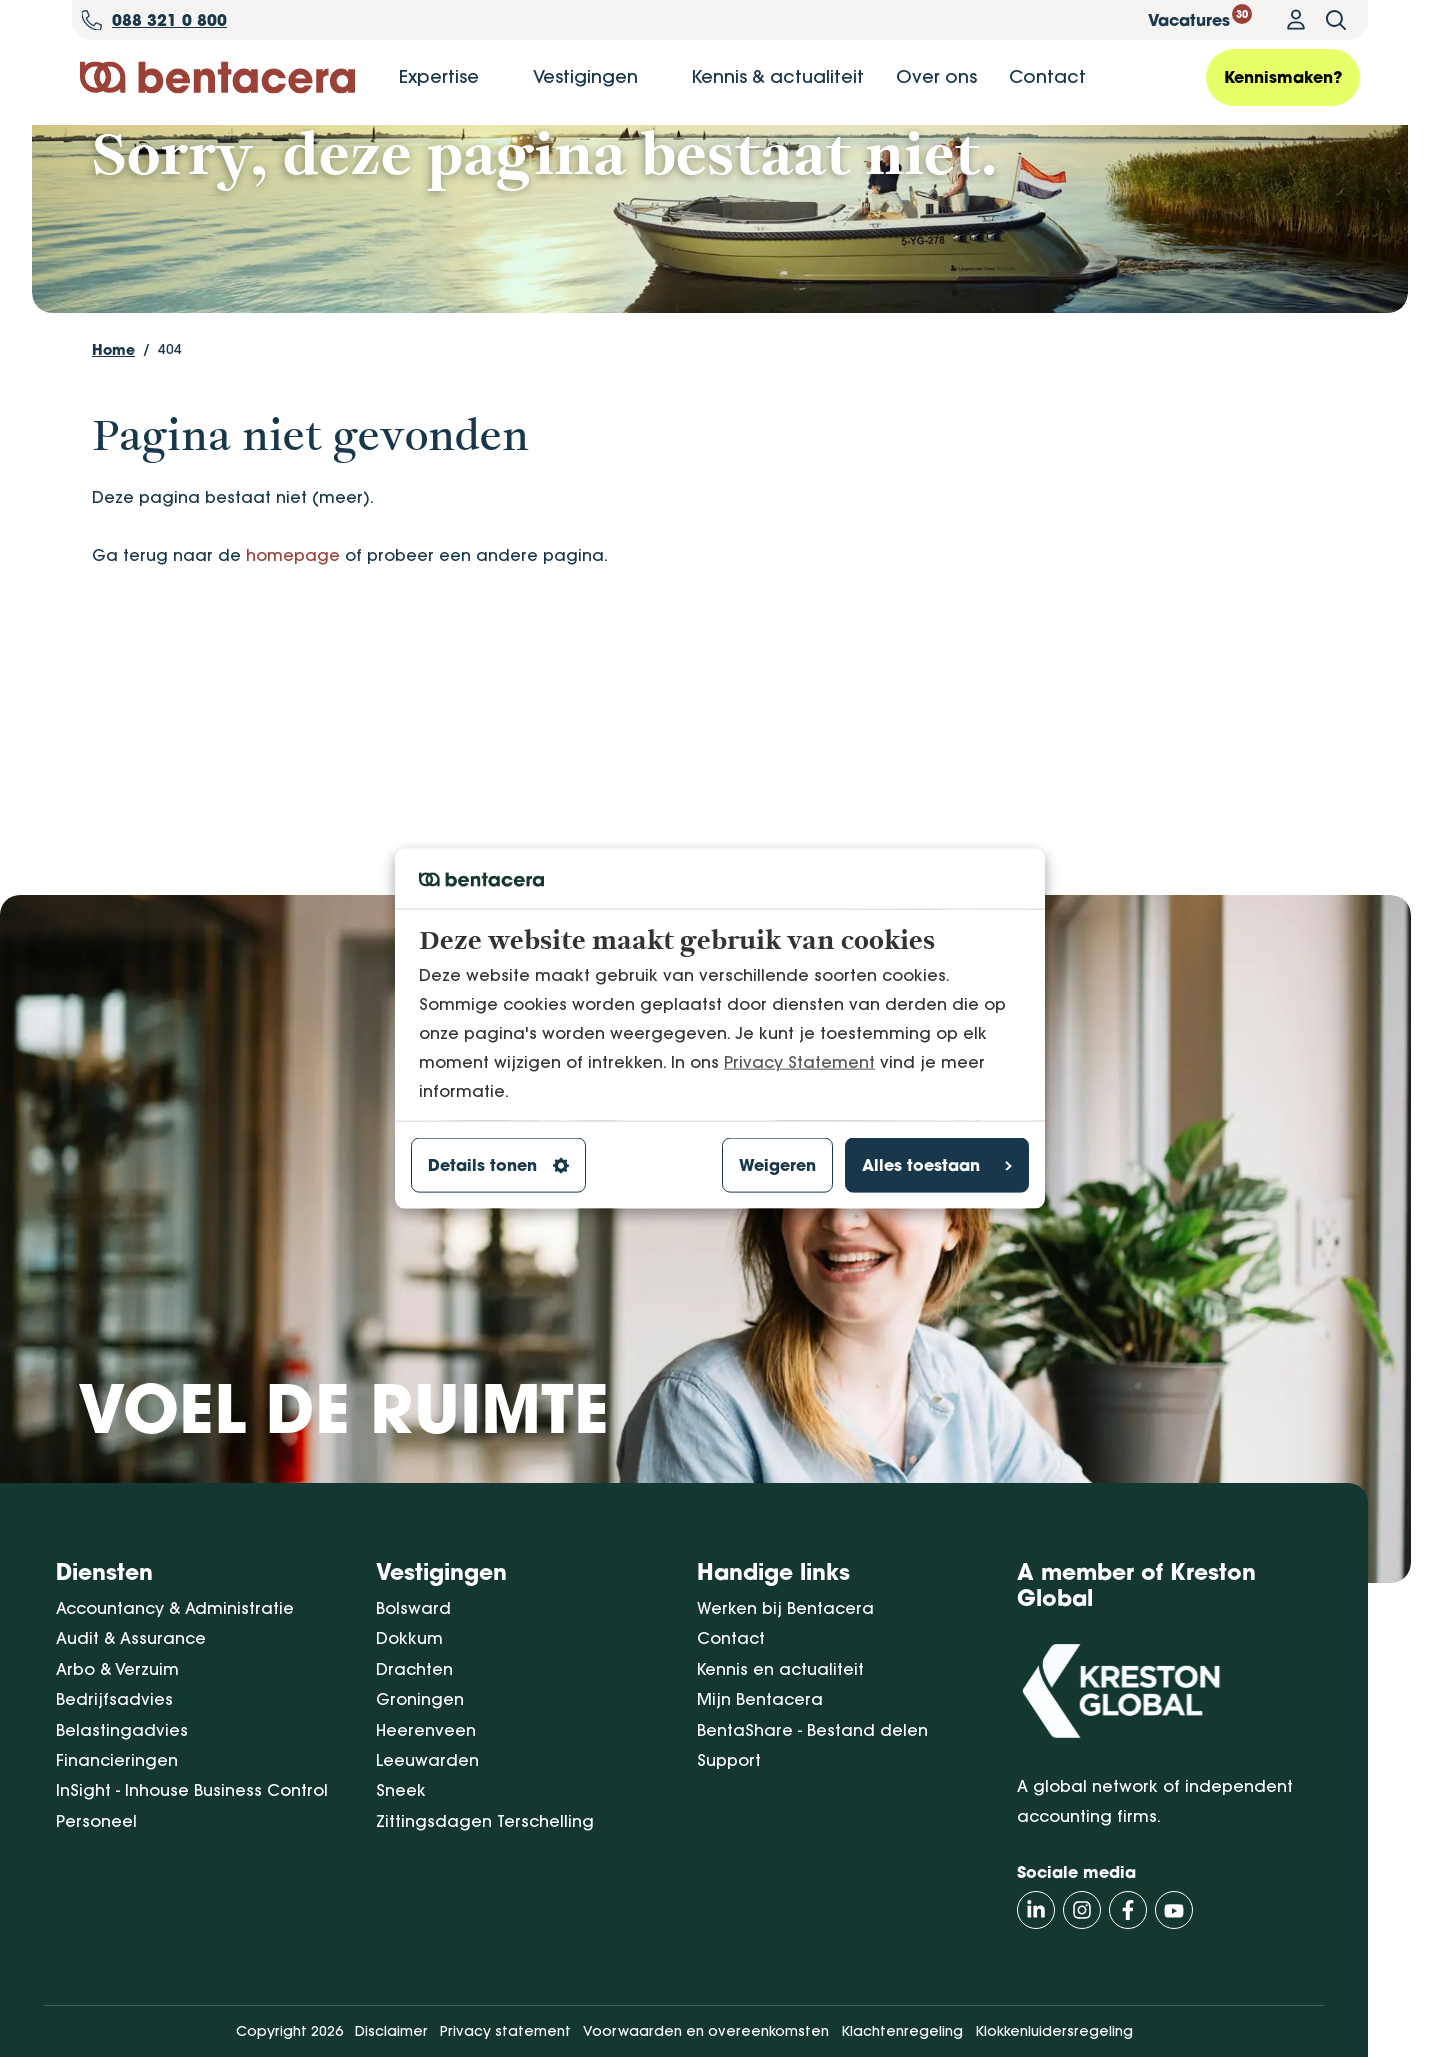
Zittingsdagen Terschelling (485, 1821)
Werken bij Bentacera (785, 1608)
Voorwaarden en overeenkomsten (706, 2032)
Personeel (96, 1821)
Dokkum (409, 1639)
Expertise (439, 76)
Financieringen (117, 1760)
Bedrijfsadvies (114, 1700)
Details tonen (498, 1165)
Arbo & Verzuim (117, 1669)
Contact (1047, 76)
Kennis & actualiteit (777, 76)
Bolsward (413, 1608)
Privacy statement (505, 2032)
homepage (293, 647)
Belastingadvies (122, 1730)
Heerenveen (426, 1730)
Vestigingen (585, 76)
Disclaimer (391, 2032)
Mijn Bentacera (760, 1700)
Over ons (936, 76)
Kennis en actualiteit (780, 1669)
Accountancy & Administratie (175, 1608)
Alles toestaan (937, 1165)
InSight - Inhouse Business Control (192, 1791)
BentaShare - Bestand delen (812, 1730)
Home (113, 441)
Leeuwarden (427, 1760)
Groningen (420, 1700)
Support (729, 1760)
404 (170, 441)
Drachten (414, 1669)
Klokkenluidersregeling (1054, 2032)
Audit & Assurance (131, 1639)
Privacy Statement (799, 1061)
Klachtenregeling (902, 2032)
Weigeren (777, 1165)
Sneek (401, 1791)
